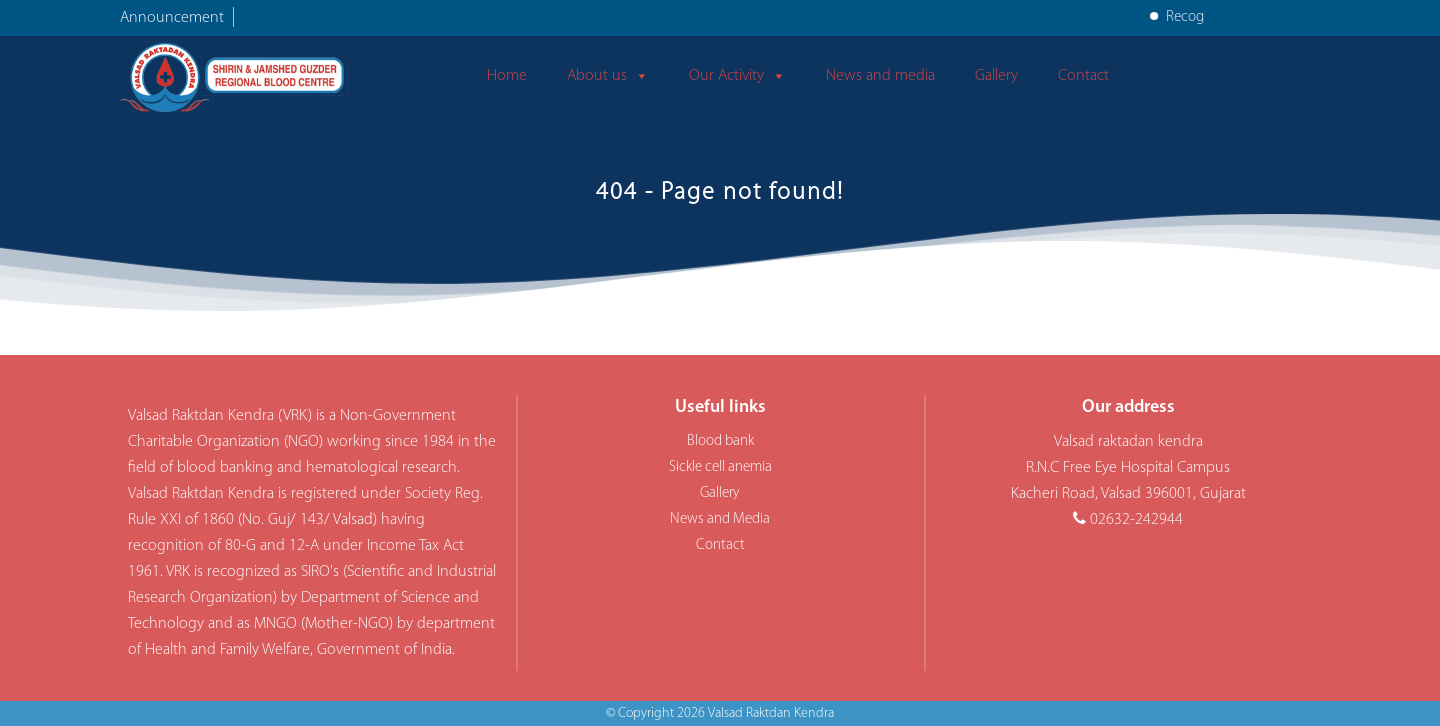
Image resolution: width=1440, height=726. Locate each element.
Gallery (996, 76)
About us (608, 76)
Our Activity (737, 76)
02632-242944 (1136, 520)
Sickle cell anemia (720, 467)
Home (507, 76)
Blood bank (720, 441)
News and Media (720, 519)
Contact (1083, 76)
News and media (880, 76)
